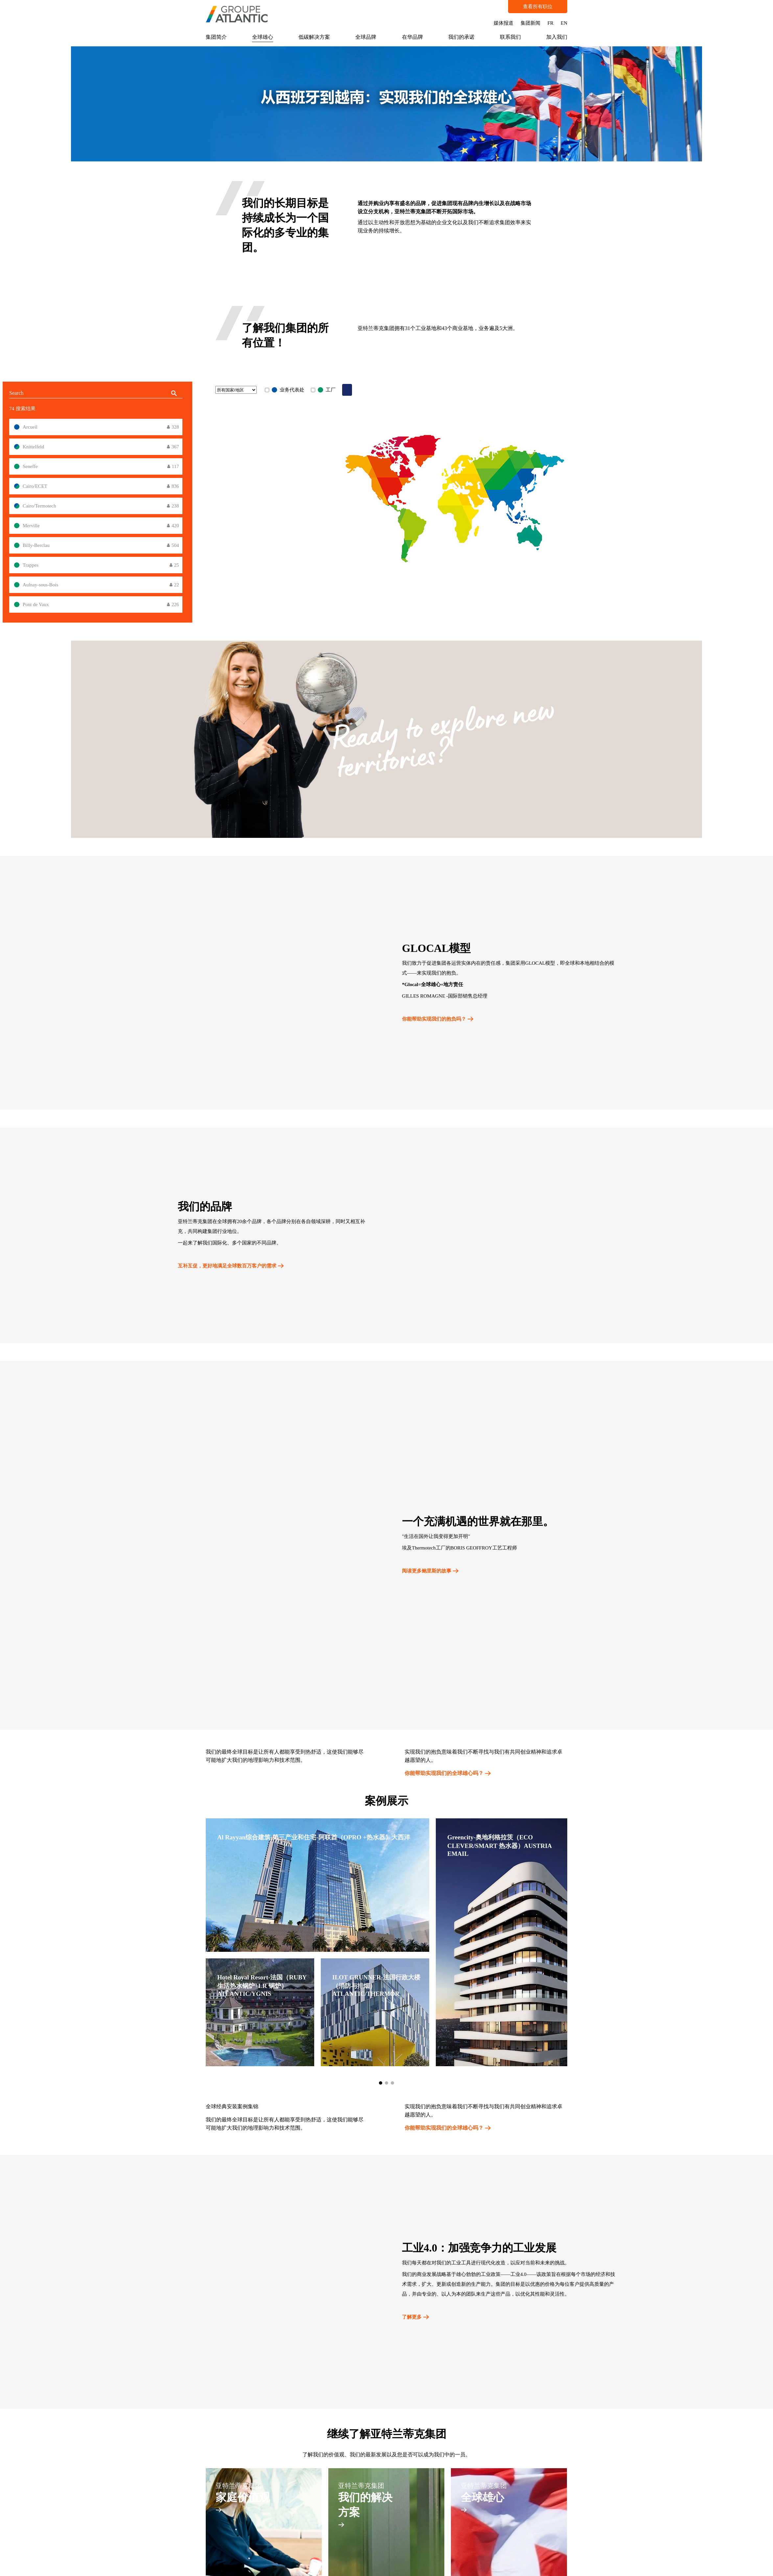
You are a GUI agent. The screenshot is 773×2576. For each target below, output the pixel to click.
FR (550, 23)
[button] (380, 2083)
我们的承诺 (461, 37)
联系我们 (510, 37)
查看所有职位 (537, 6)
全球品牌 (365, 37)
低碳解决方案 (314, 37)
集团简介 (216, 37)
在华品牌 (412, 37)
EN (564, 23)
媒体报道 (503, 23)
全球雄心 (262, 37)
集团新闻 (530, 23)
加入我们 (556, 37)
